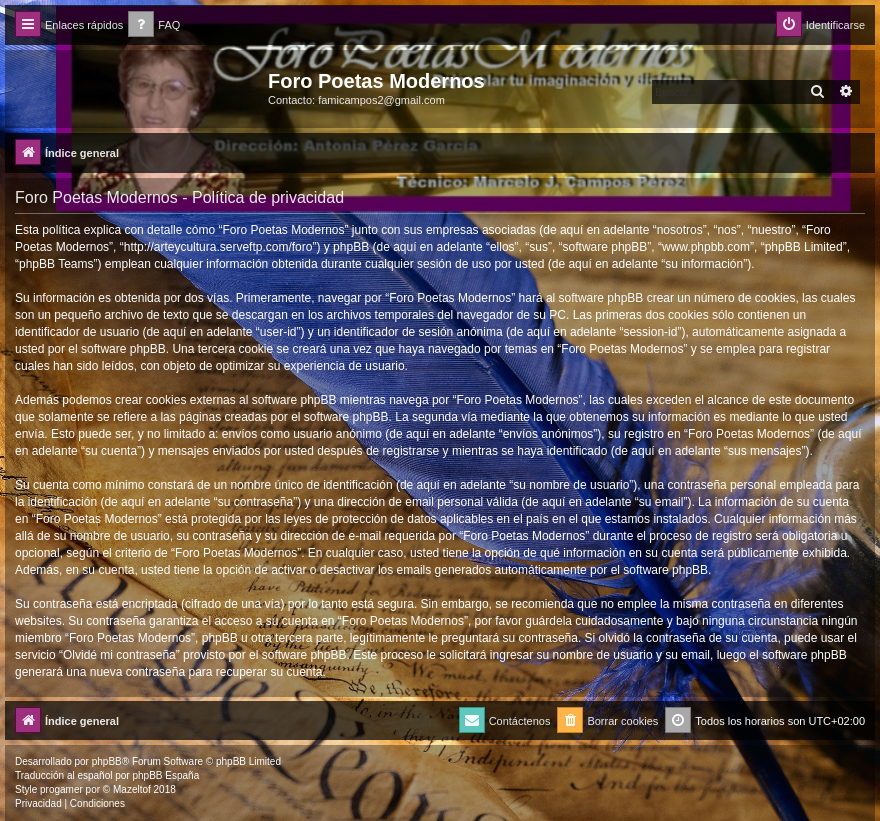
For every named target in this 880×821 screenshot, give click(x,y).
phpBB (107, 761)
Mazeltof (132, 789)
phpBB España (165, 775)
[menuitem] (154, 25)
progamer (61, 789)
